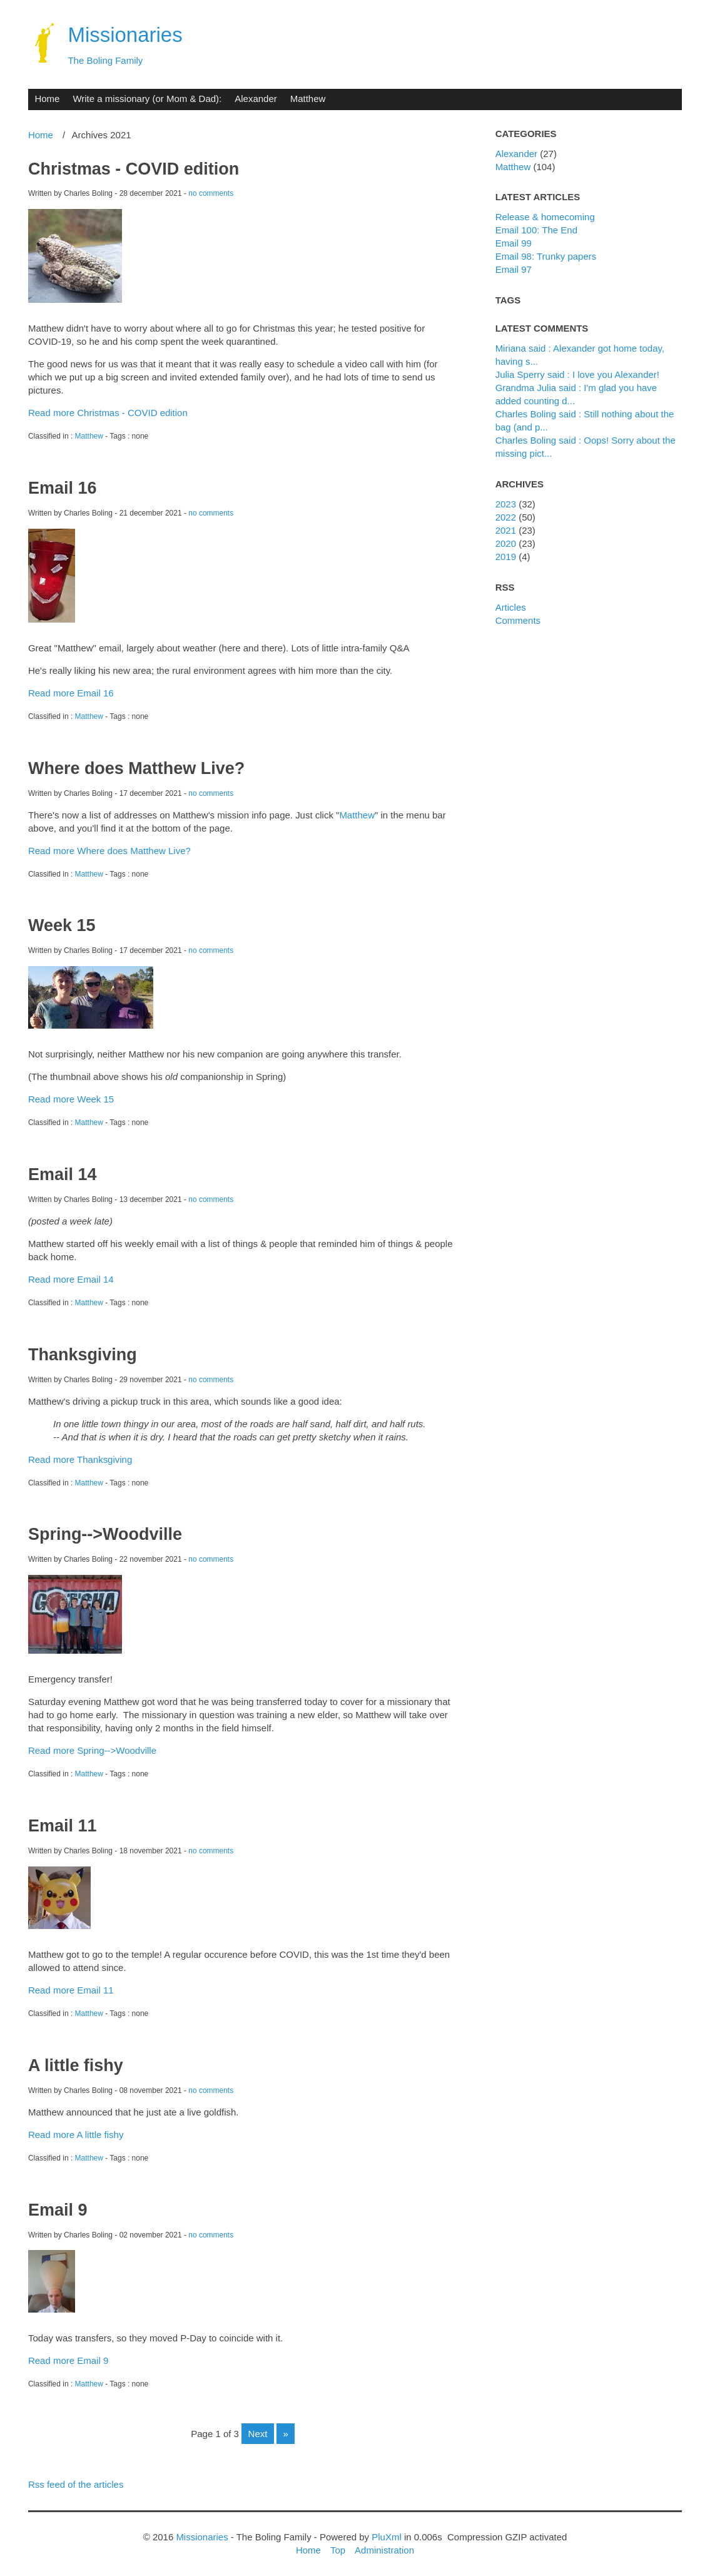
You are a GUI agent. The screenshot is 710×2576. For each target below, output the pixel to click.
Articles (510, 607)
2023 (505, 504)
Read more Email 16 (71, 693)
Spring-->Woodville (105, 1534)
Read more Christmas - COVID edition (108, 412)
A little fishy (75, 2065)
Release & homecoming (545, 216)
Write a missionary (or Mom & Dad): (147, 98)
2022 (505, 517)
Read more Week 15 (71, 1099)
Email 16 (62, 488)
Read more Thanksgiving (80, 1459)
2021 (505, 530)
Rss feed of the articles (75, 2484)
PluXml (386, 2537)
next (258, 2433)
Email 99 (513, 243)
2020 (505, 543)
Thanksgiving (82, 1354)
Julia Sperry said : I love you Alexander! (577, 374)
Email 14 (62, 1174)
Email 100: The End (536, 230)
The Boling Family (105, 60)
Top (337, 2550)
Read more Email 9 (68, 2360)
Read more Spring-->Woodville (92, 1750)
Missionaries (125, 34)
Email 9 (57, 2210)
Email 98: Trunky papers (546, 256)
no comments (210, 193)
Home (46, 98)
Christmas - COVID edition (133, 169)
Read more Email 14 (71, 1279)
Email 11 (62, 1825)
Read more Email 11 (71, 1990)
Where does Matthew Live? (136, 768)
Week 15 (61, 925)
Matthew (308, 98)
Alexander (255, 98)
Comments (517, 620)
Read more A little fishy (75, 2134)
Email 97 (513, 269)
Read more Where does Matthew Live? (109, 850)
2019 (505, 556)
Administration (384, 2550)
